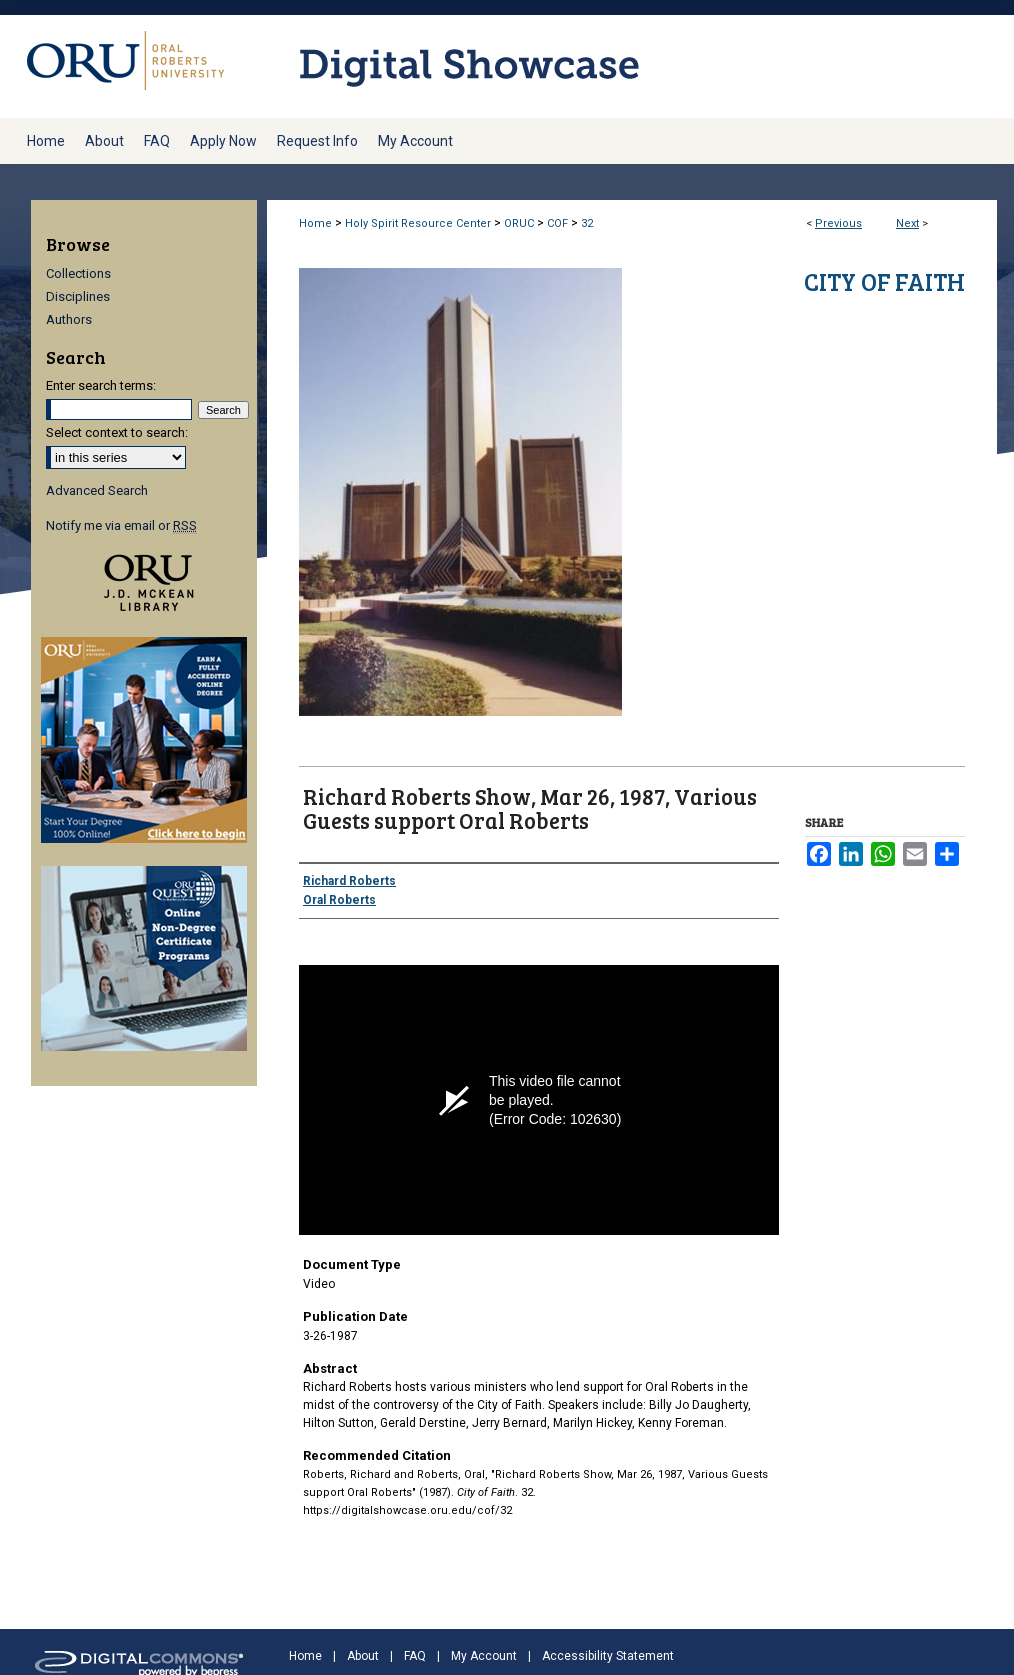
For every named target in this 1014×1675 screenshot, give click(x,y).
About (363, 1656)
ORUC (519, 223)
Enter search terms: (101, 385)
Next (907, 223)
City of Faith (884, 281)
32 (587, 223)
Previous (838, 223)
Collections (78, 273)
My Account (484, 1656)
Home (315, 223)
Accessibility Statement (608, 1656)
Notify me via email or (121, 525)
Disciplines (78, 296)
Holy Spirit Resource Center (418, 223)
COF (557, 223)
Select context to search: (117, 432)
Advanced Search (97, 490)
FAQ (415, 1656)
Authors (69, 319)
